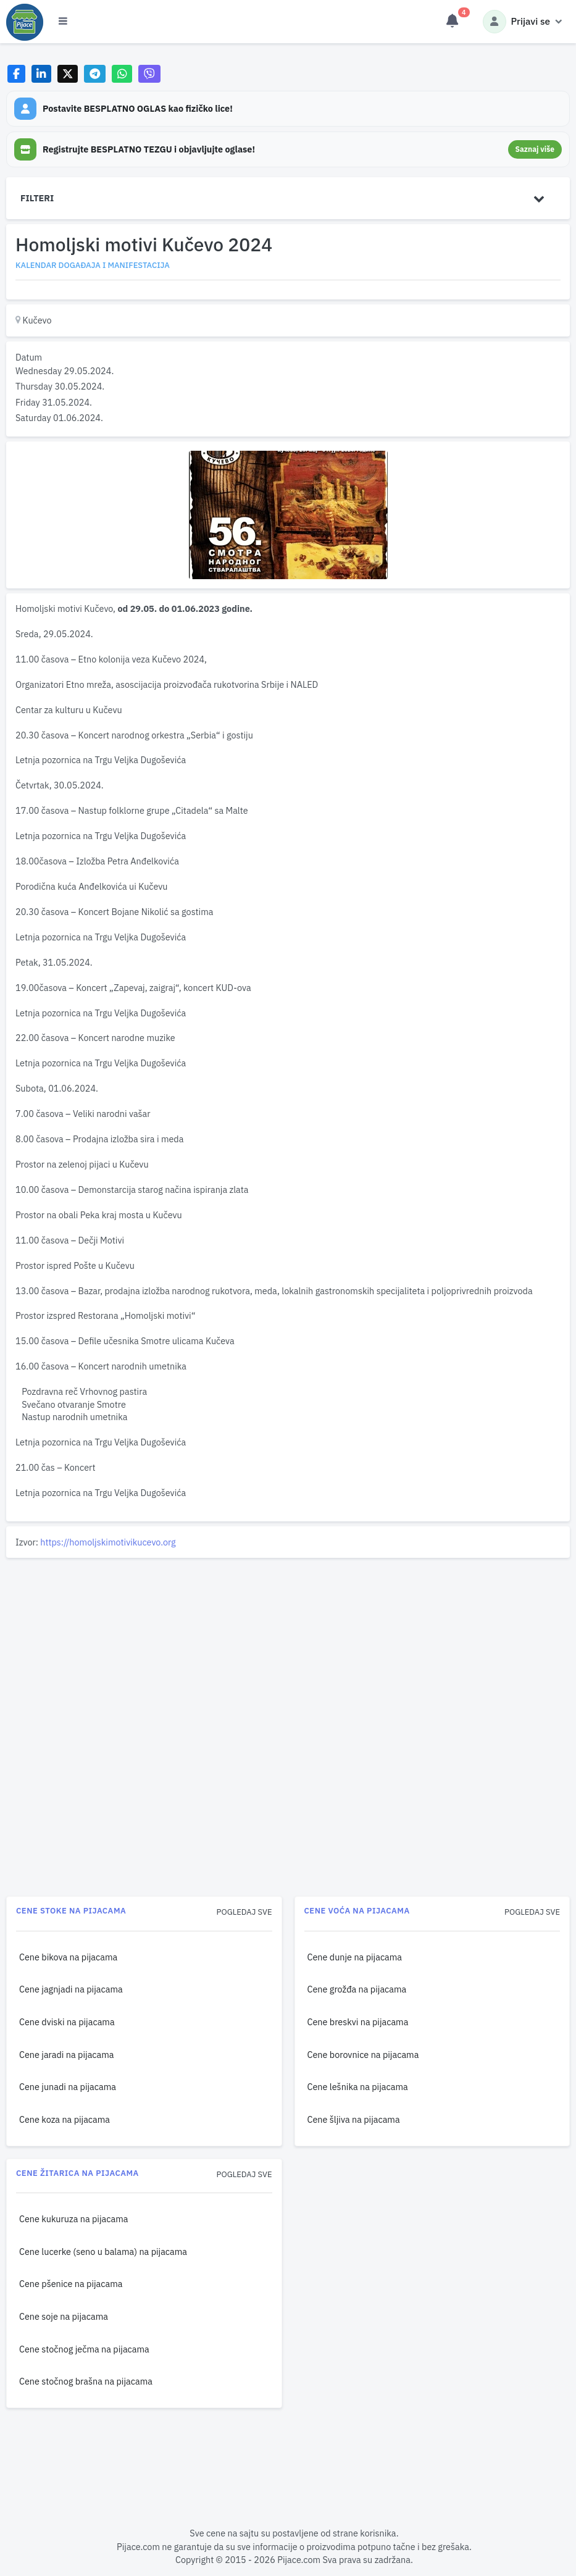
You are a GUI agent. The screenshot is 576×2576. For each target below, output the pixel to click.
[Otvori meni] (63, 21)
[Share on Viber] (149, 74)
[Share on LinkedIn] (41, 74)
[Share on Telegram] (95, 74)
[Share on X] (67, 74)
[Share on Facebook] (16, 74)
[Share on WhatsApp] (122, 74)
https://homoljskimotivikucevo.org (107, 1542)
